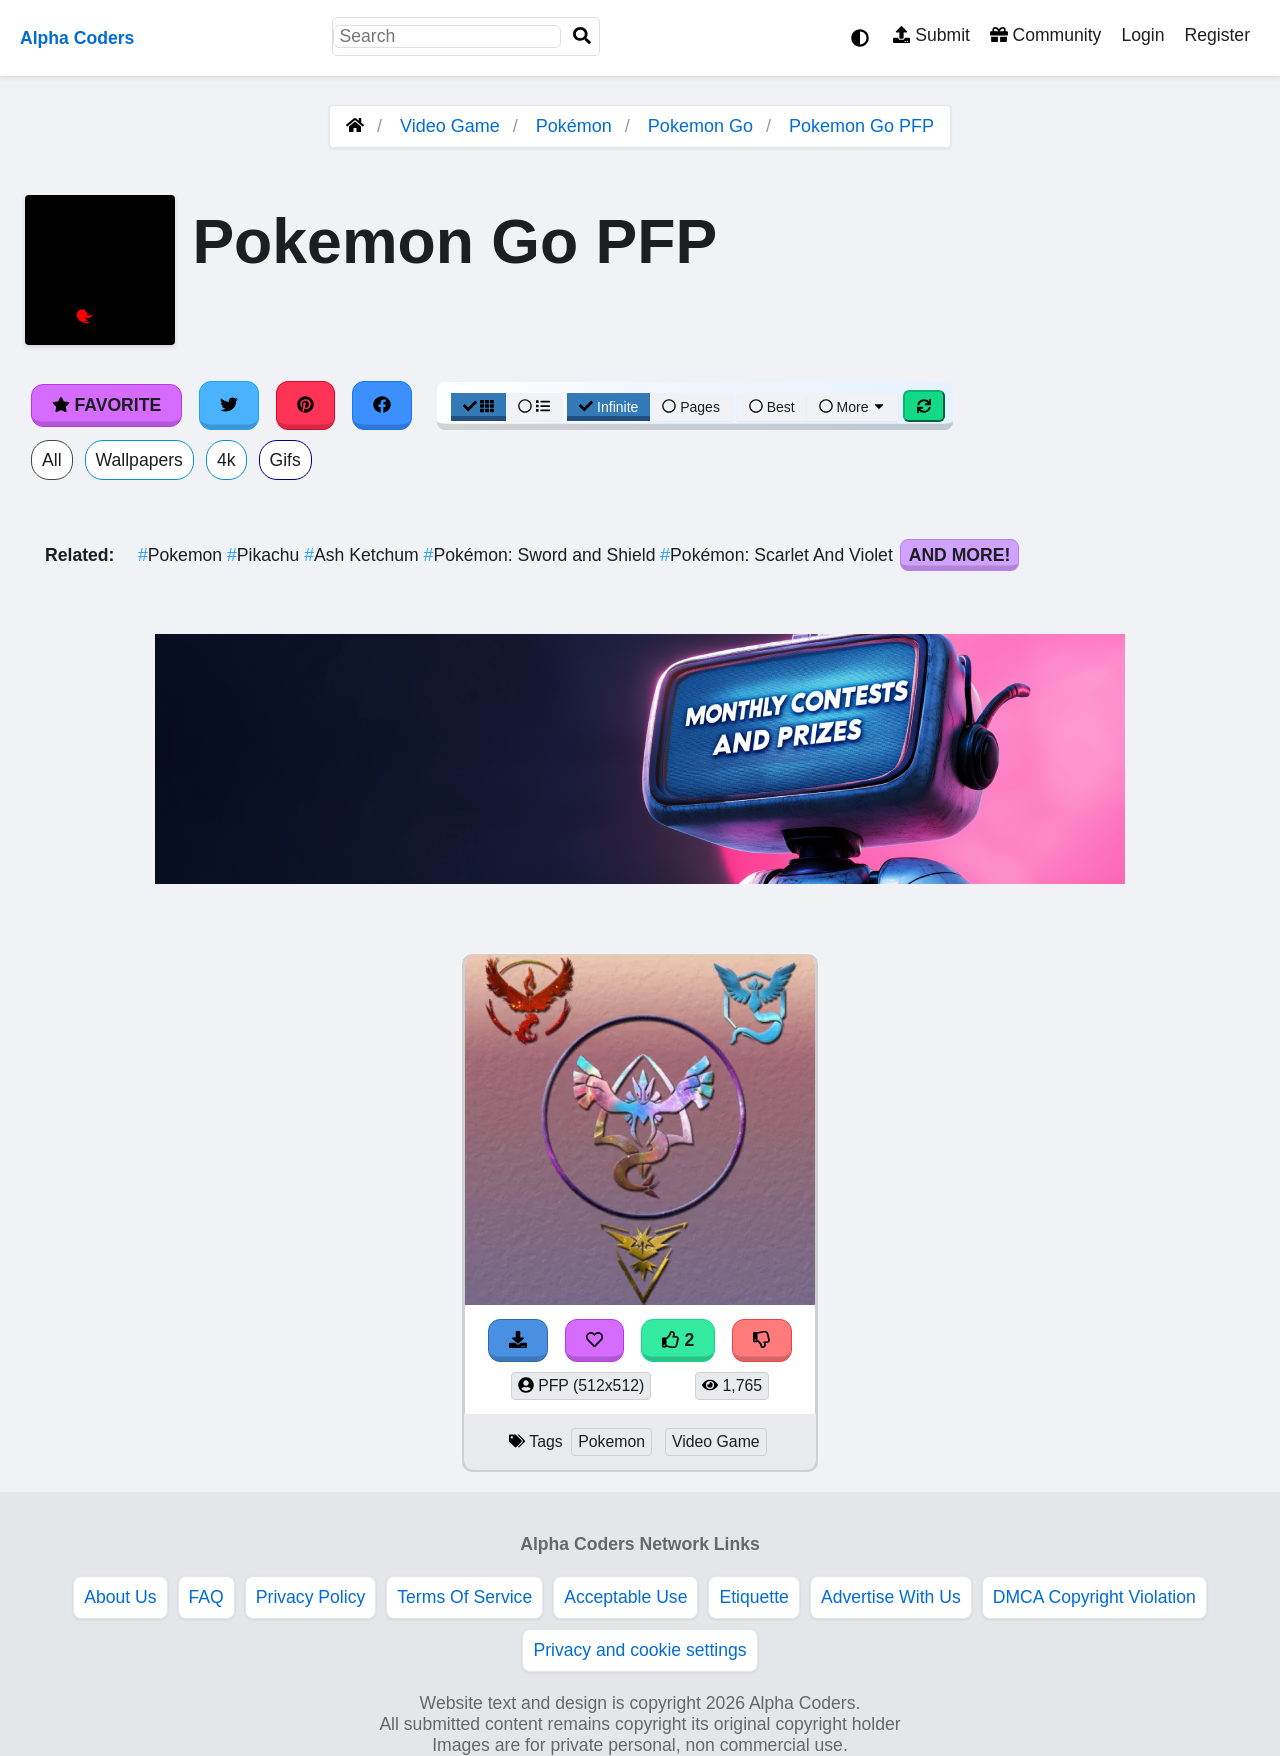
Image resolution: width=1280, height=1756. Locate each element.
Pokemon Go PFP (861, 126)
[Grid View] (479, 407)
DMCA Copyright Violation (1094, 1597)
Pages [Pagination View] (691, 407)
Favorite (106, 405)
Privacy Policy (311, 1597)
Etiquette (753, 1597)
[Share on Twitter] (229, 405)
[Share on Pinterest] (306, 405)
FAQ (206, 1597)
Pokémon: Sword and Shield (542, 555)
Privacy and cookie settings (639, 1650)
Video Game (450, 126)
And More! (960, 555)
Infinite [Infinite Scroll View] (608, 407)
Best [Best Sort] (772, 407)
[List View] (534, 407)
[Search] (582, 36)
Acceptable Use (625, 1597)
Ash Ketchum (363, 555)
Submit (931, 35)
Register (1217, 35)
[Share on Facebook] (382, 405)
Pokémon (574, 126)
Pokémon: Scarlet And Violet (778, 555)
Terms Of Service (464, 1597)
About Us (120, 1597)
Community (1045, 35)
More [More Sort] (853, 407)
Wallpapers (139, 460)
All (52, 460)
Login (1142, 35)
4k (226, 460)
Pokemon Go (700, 126)
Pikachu (265, 555)
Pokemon (182, 555)
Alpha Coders (77, 38)
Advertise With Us (891, 1597)
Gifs (285, 460)
